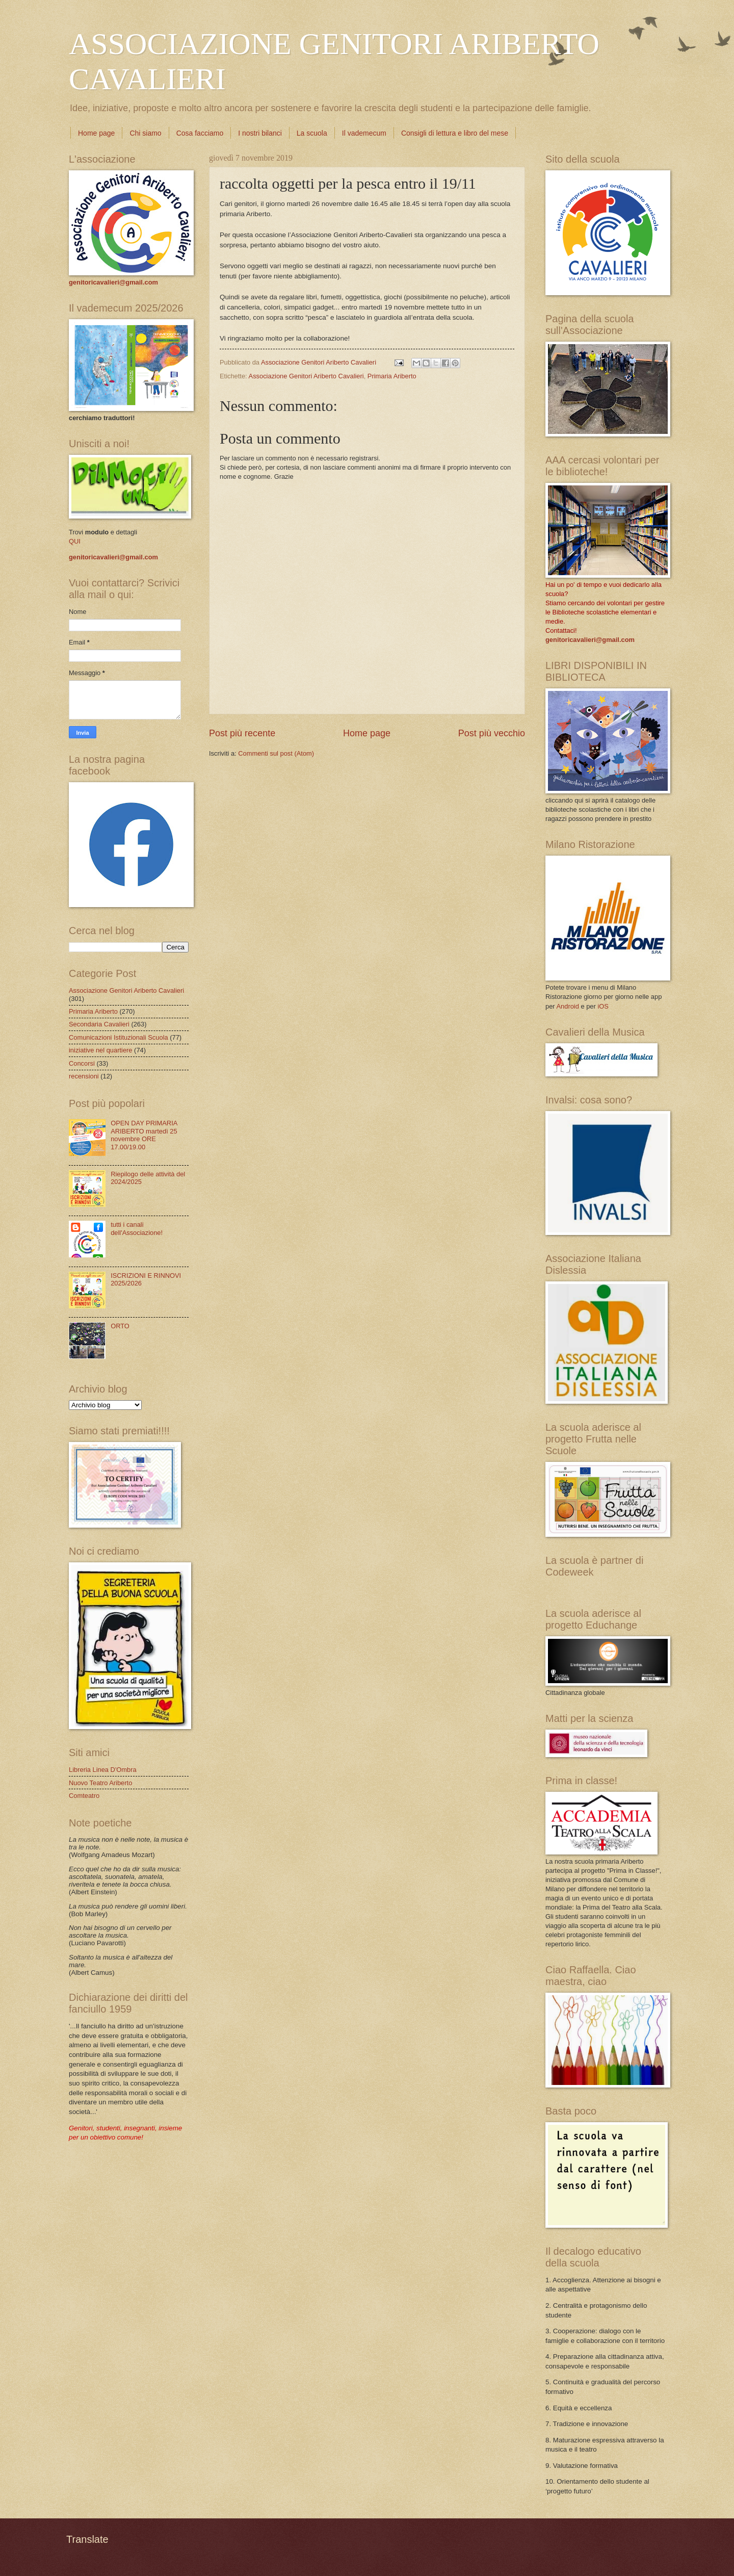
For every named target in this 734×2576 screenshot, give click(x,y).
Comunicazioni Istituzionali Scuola (118, 1037)
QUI (75, 541)
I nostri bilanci (260, 133)
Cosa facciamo (200, 133)
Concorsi (82, 1063)
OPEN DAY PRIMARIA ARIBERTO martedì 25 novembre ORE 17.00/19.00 (144, 1134)
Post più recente (242, 733)
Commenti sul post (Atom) (276, 753)
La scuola (312, 133)
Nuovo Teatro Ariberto (100, 1783)
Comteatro (84, 1795)
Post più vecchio (491, 733)
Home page (96, 133)
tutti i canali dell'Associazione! (137, 1228)
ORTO (120, 1326)
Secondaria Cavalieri (99, 1024)
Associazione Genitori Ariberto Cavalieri (306, 376)
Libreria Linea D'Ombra (103, 1769)
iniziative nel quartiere (101, 1050)
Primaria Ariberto (392, 376)
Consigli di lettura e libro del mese (454, 133)
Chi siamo (145, 133)
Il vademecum (364, 133)
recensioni (84, 1076)
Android (567, 1006)
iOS (602, 1006)
